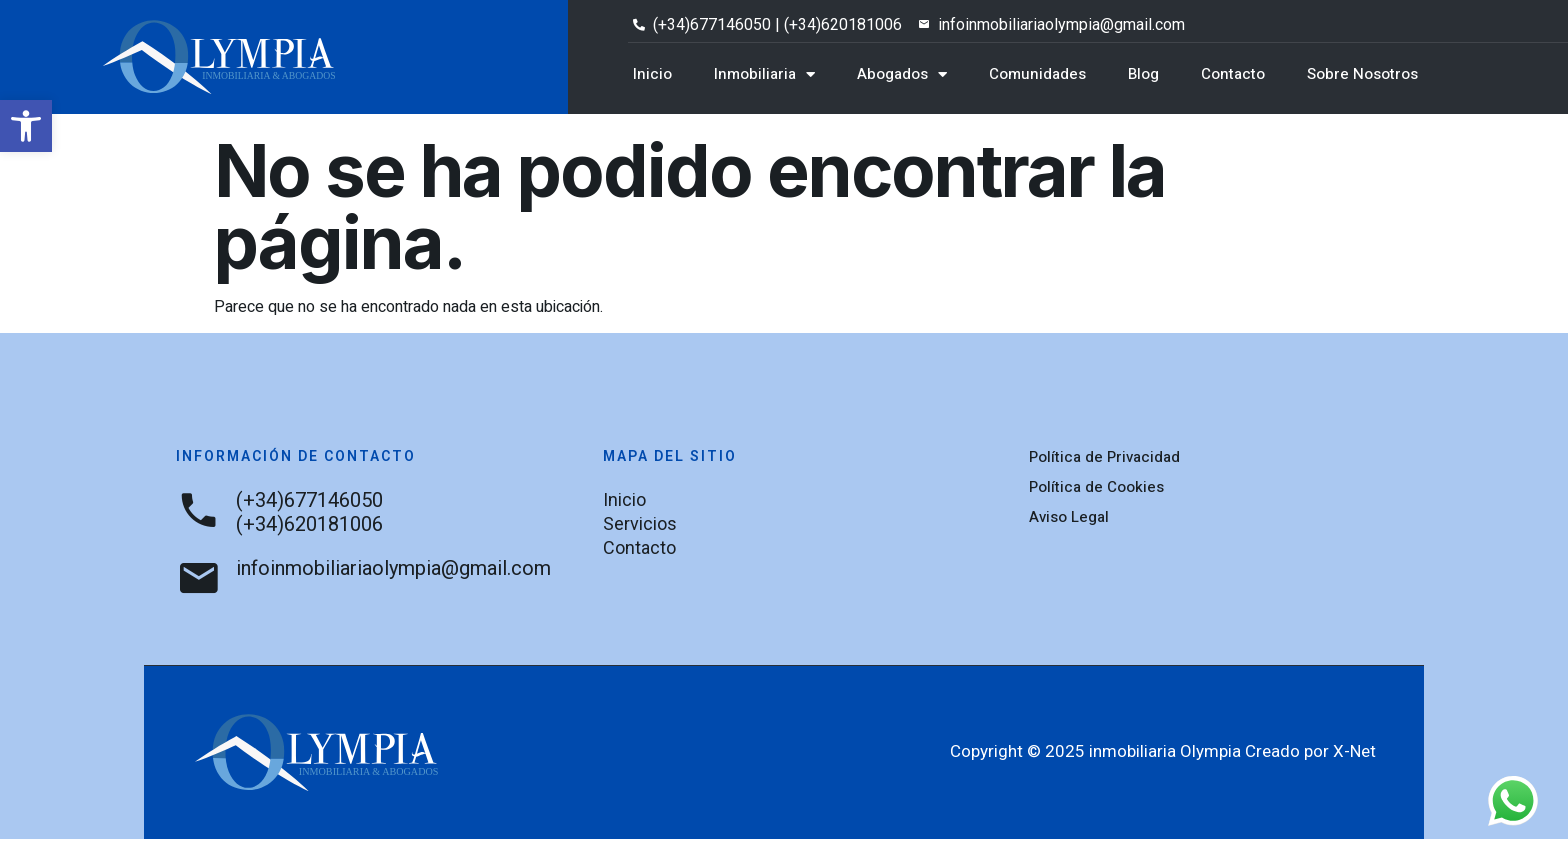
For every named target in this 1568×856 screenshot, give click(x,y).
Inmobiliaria (764, 74)
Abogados (902, 74)
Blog (1143, 74)
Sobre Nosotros (1362, 74)
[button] (26, 126)
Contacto (1233, 74)
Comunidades (1037, 74)
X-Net (1354, 768)
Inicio (652, 74)
